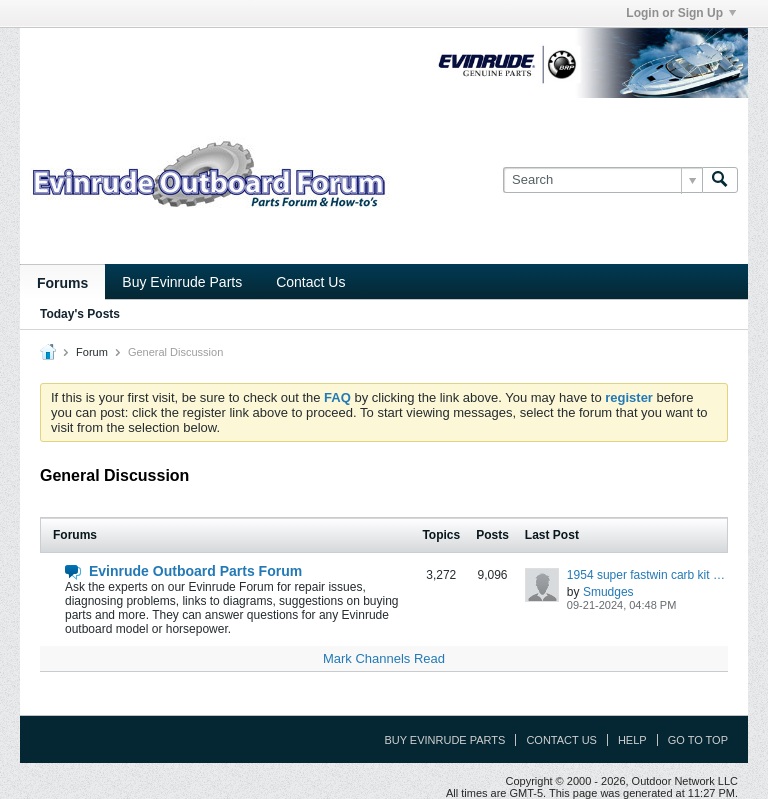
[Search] (602, 180)
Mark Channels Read (384, 658)
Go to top (698, 740)
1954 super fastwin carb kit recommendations (647, 575)
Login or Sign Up (681, 13)
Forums (62, 283)
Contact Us (310, 282)
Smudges (608, 592)
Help (632, 740)
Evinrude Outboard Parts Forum (195, 571)
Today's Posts (80, 314)
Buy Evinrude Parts (182, 282)
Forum (92, 352)
